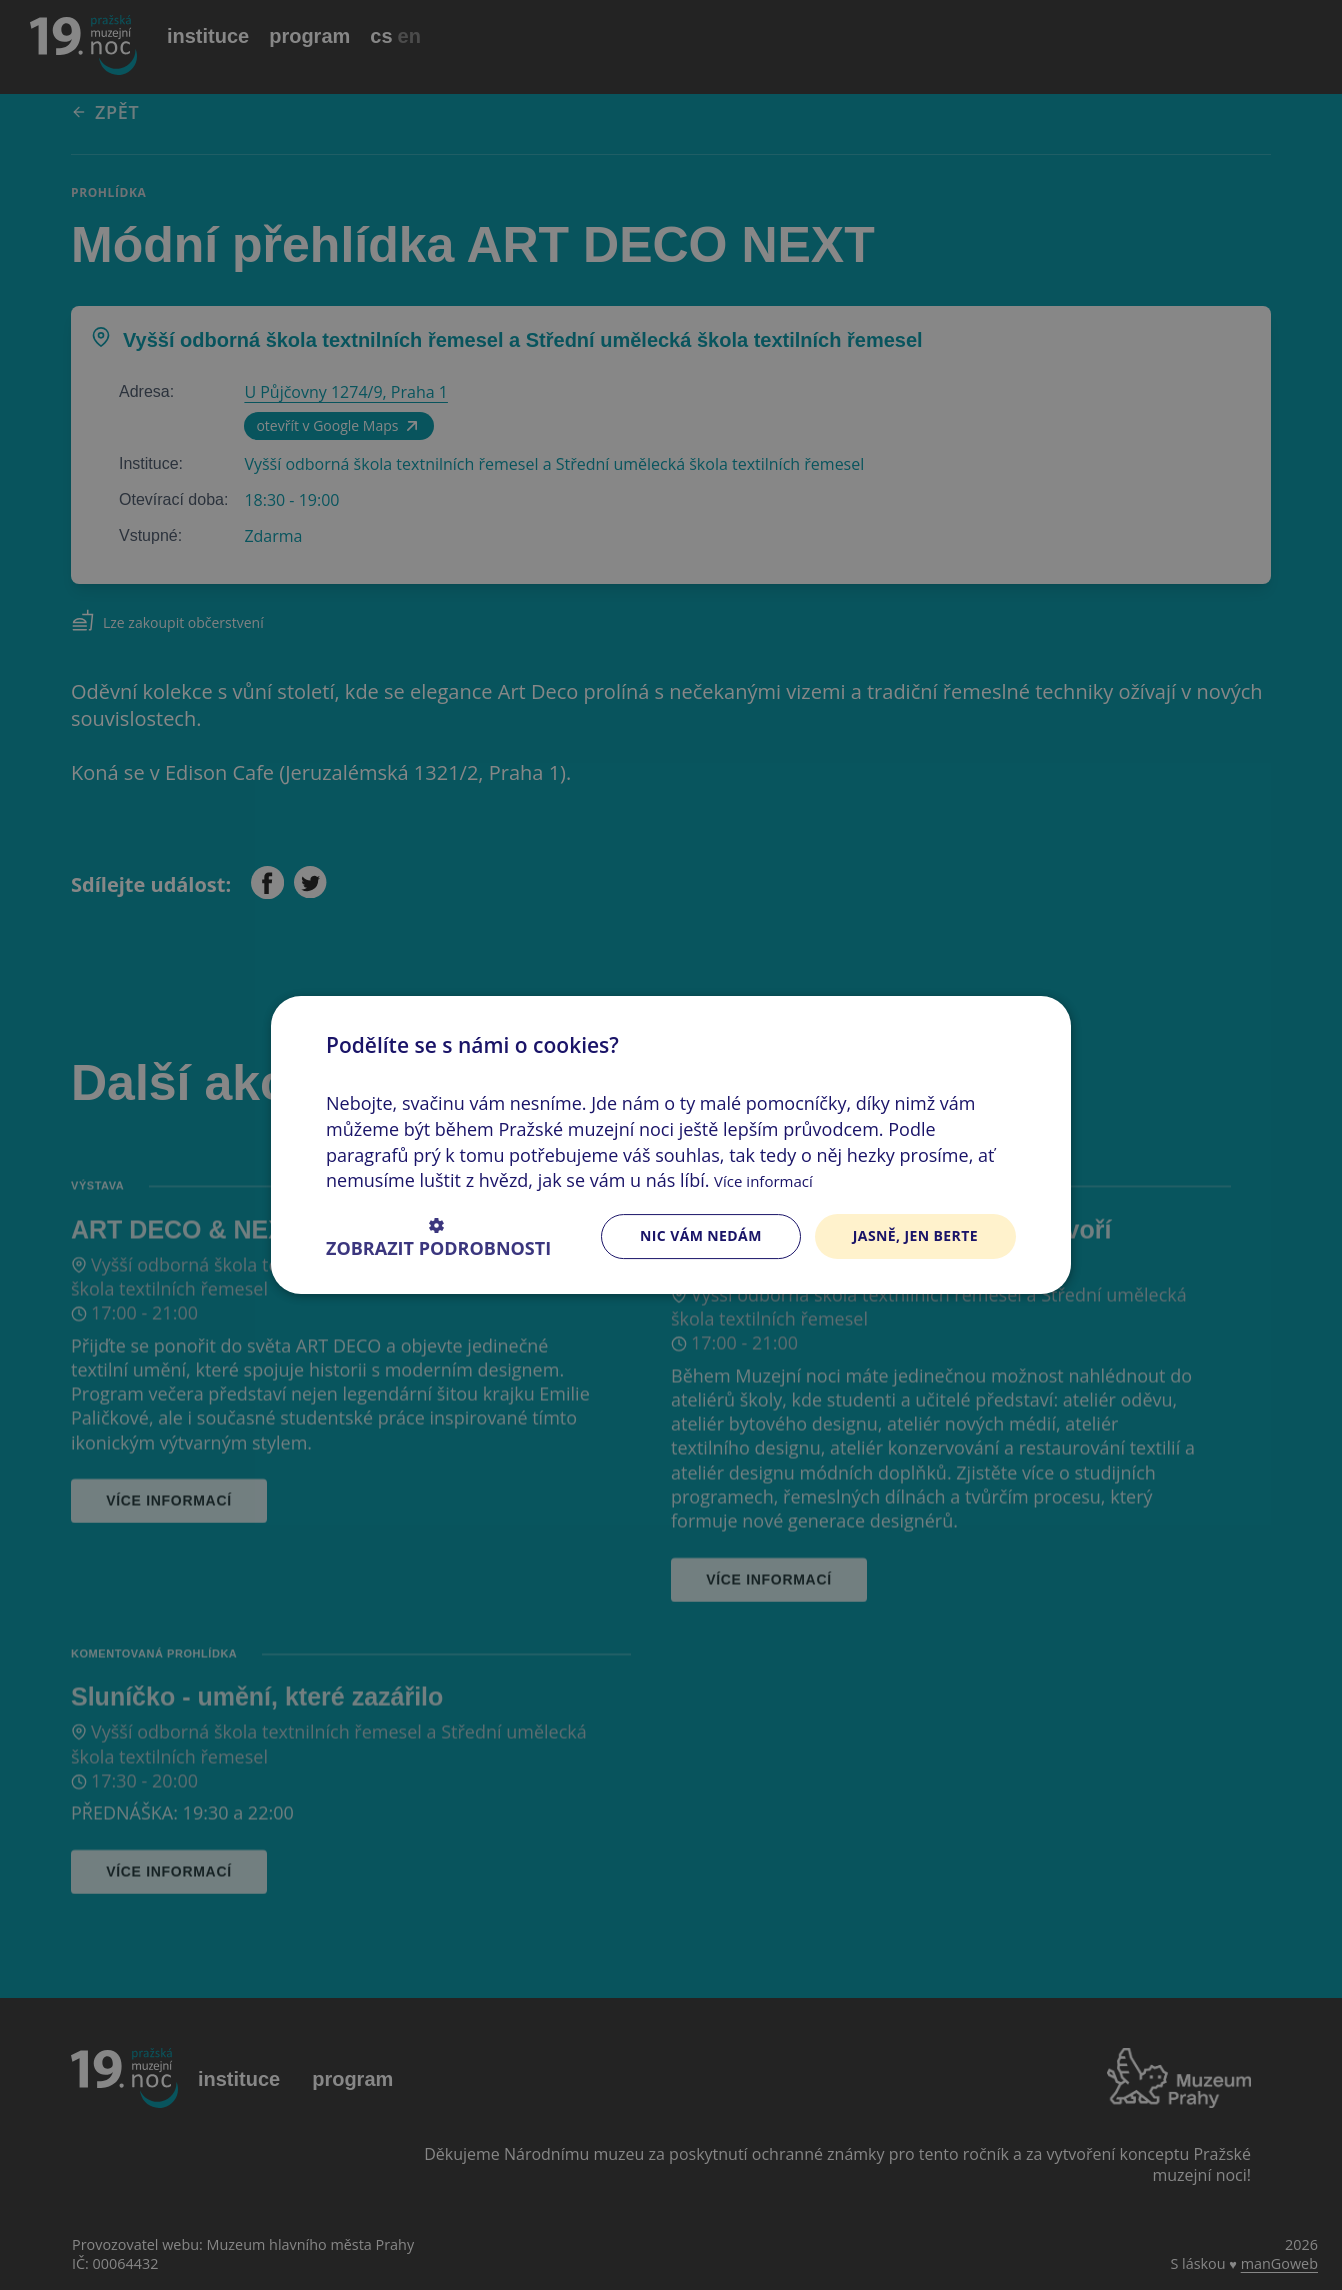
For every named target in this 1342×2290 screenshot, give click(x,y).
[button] (438, 1236)
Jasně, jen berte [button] (915, 1235)
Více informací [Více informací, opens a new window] (763, 1181)
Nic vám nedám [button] (701, 1235)
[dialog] (671, 1145)
